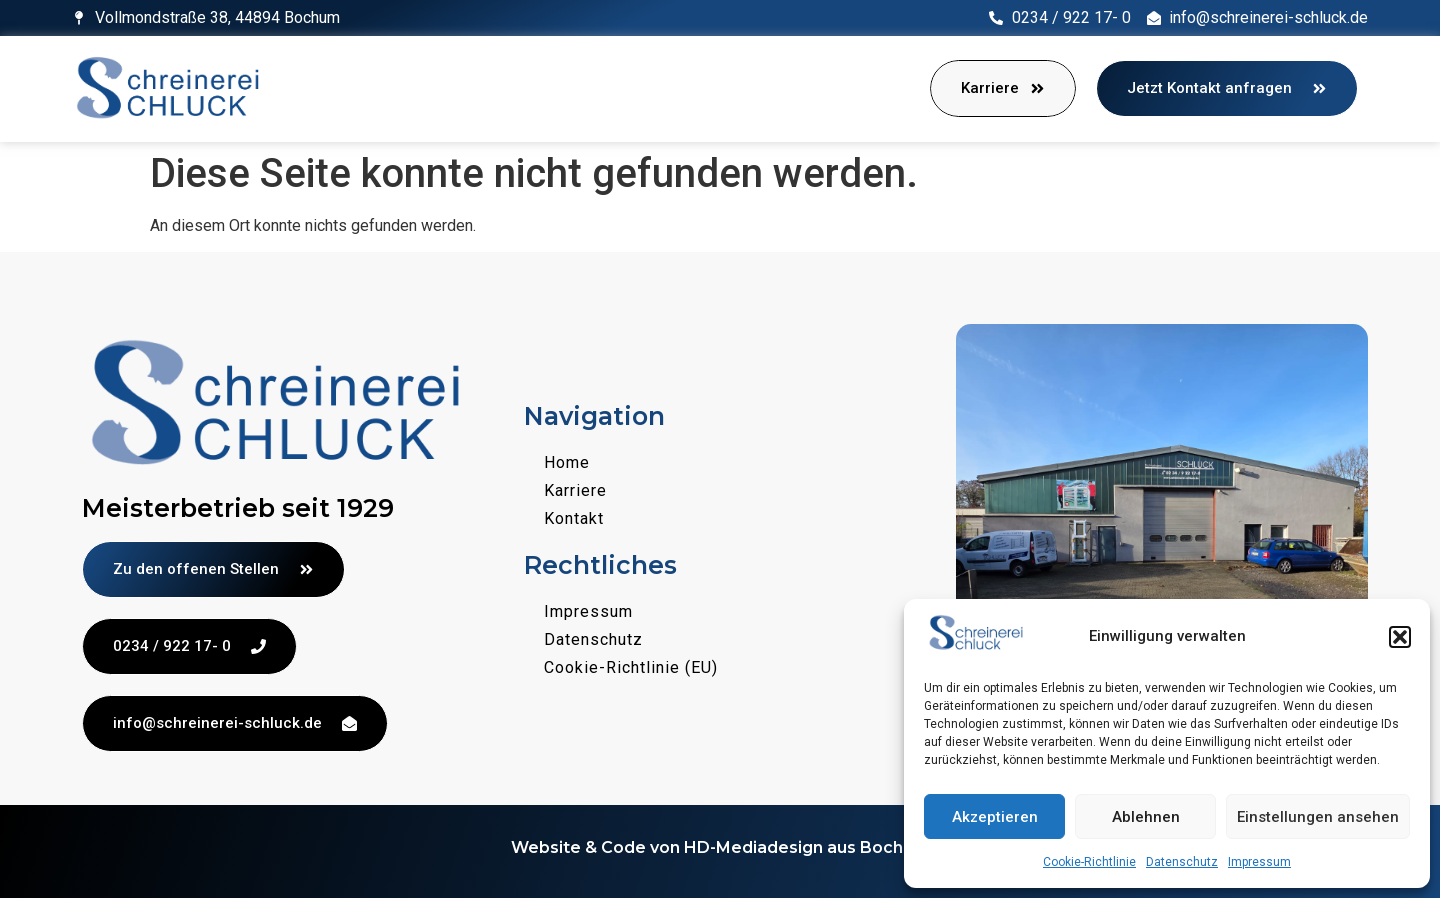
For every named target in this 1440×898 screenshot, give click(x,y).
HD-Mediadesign (753, 847)
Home (567, 462)
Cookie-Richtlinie (1089, 862)
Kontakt (574, 518)
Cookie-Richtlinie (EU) (631, 667)
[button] (1400, 637)
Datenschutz (1182, 862)
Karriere (575, 490)
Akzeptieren (995, 817)
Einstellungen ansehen (1318, 817)
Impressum (1259, 862)
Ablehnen (1146, 817)
